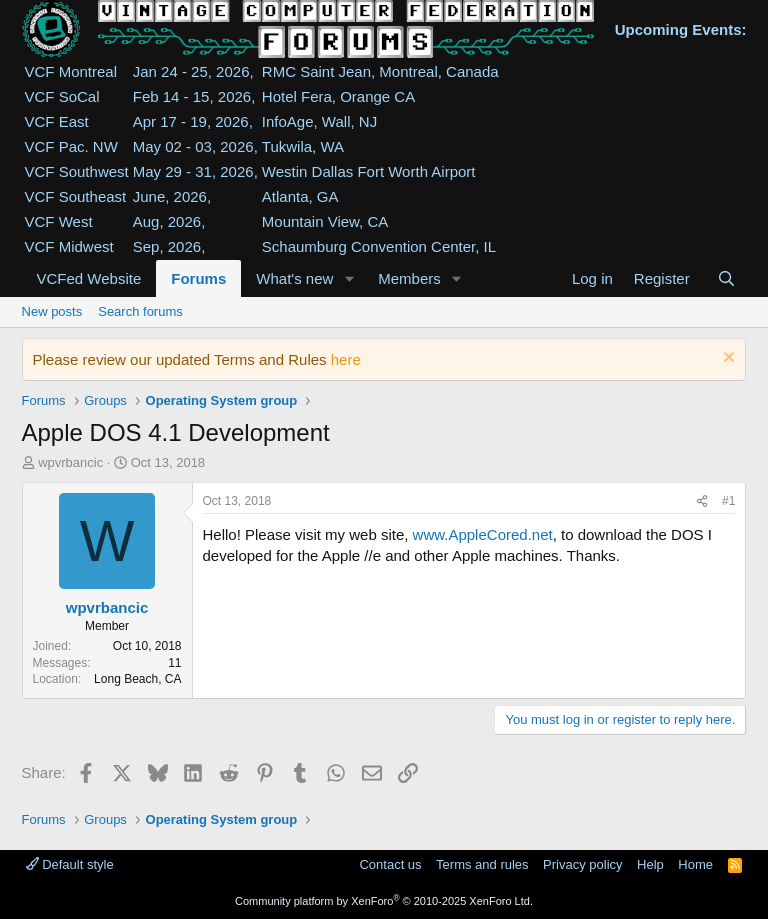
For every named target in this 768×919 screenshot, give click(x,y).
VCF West (59, 221)
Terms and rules (482, 864)
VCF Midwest (69, 246)
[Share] (702, 501)
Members (409, 278)
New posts (52, 311)
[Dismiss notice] (726, 359)
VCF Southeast (76, 196)
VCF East (57, 121)
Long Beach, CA (137, 679)
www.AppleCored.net (483, 534)
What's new (294, 278)
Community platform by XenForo (384, 901)
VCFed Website (89, 278)
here (346, 359)
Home (695, 864)
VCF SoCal (62, 96)
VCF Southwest (77, 171)
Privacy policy (582, 864)
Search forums (140, 311)
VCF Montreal (71, 71)
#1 (728, 501)
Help (650, 864)
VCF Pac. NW (71, 146)
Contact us (390, 864)
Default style (70, 864)
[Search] (726, 278)
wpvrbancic (70, 462)
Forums (198, 278)
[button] (349, 278)
